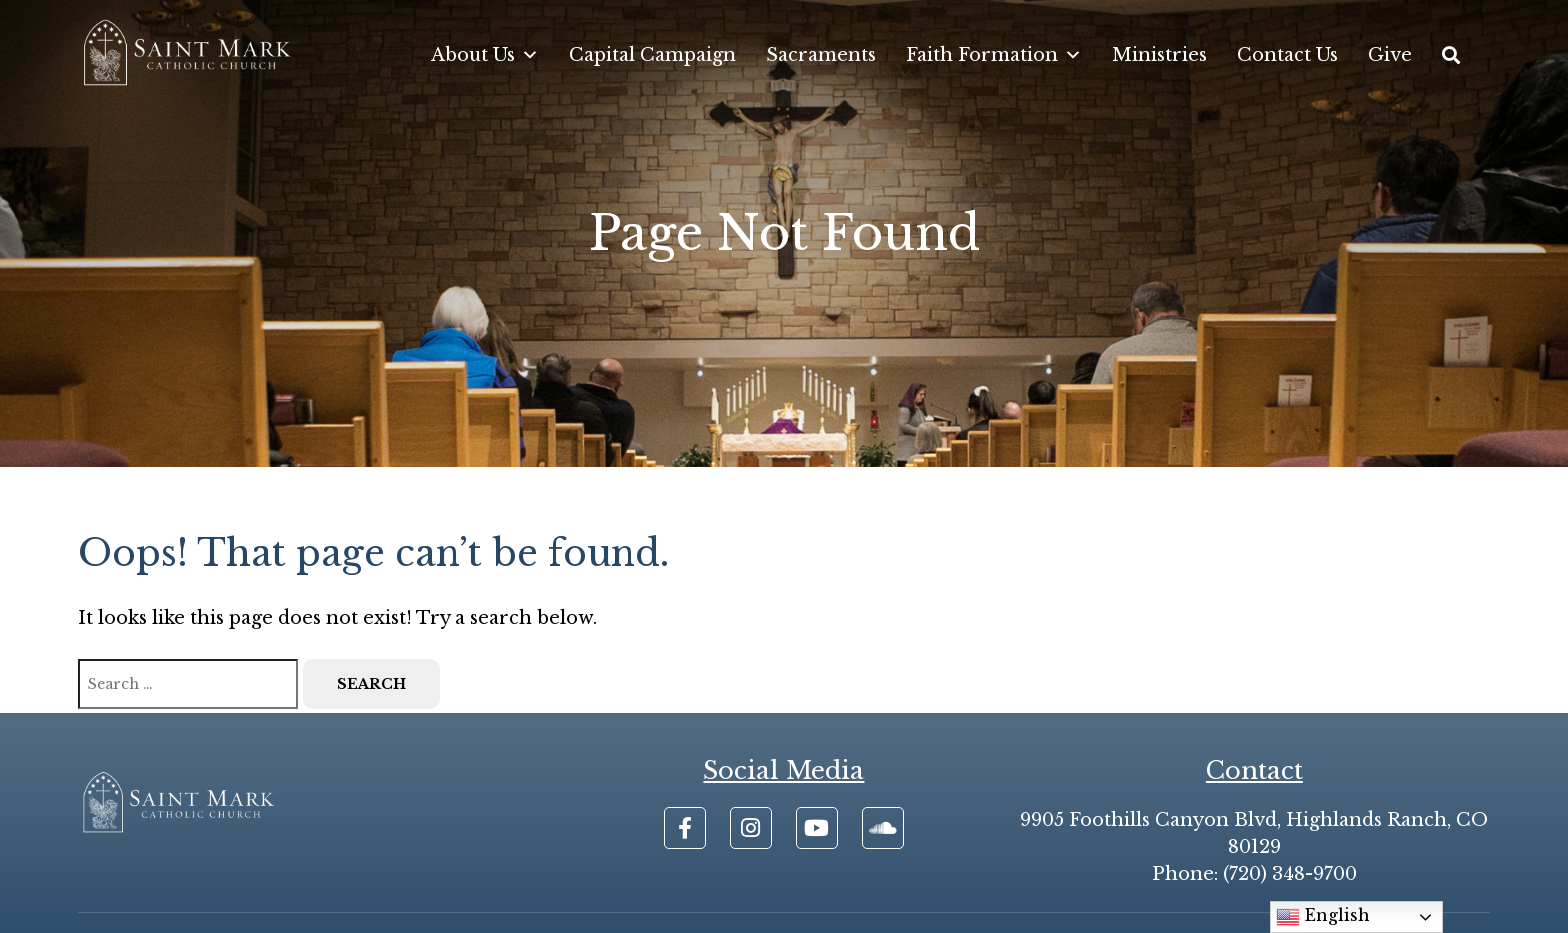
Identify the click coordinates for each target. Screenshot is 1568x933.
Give (1390, 55)
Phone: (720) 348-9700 (1254, 874)
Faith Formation (994, 55)
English (1323, 917)
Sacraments (821, 55)
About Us (485, 55)
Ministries (1159, 55)
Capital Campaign (652, 55)
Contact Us (1287, 55)
